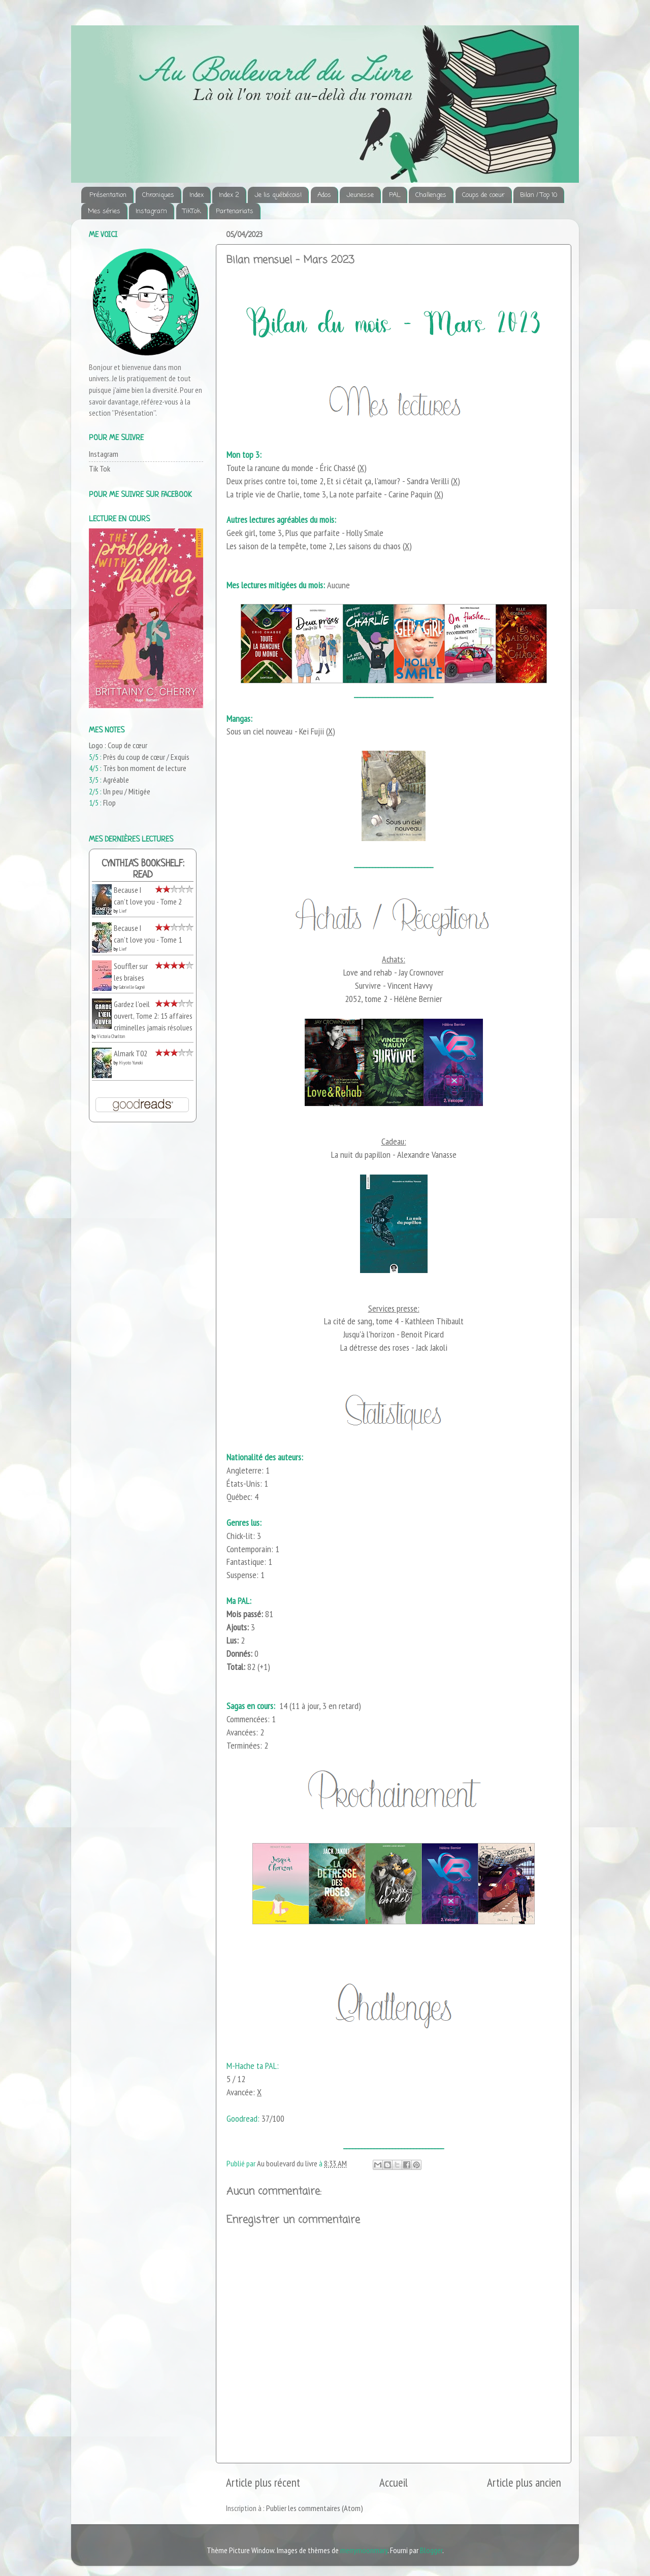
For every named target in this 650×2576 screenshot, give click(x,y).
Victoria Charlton (111, 1036)
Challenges (430, 195)
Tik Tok (99, 468)
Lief (122, 911)
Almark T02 (130, 1053)
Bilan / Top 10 (538, 195)
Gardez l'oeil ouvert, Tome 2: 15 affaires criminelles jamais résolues (153, 1015)
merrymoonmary (363, 2550)
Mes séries (104, 211)
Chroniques (158, 195)
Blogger (431, 2550)
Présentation (107, 195)
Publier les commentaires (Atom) (314, 2508)
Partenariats (234, 211)
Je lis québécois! (278, 195)
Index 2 (229, 195)
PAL (394, 195)
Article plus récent (263, 2482)
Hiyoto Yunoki (131, 1062)
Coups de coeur (483, 195)
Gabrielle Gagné (132, 987)
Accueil (393, 2482)
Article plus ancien (524, 2482)
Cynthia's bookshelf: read (143, 870)
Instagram (151, 211)
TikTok (192, 211)
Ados (324, 195)
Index (196, 195)
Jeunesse (360, 195)
